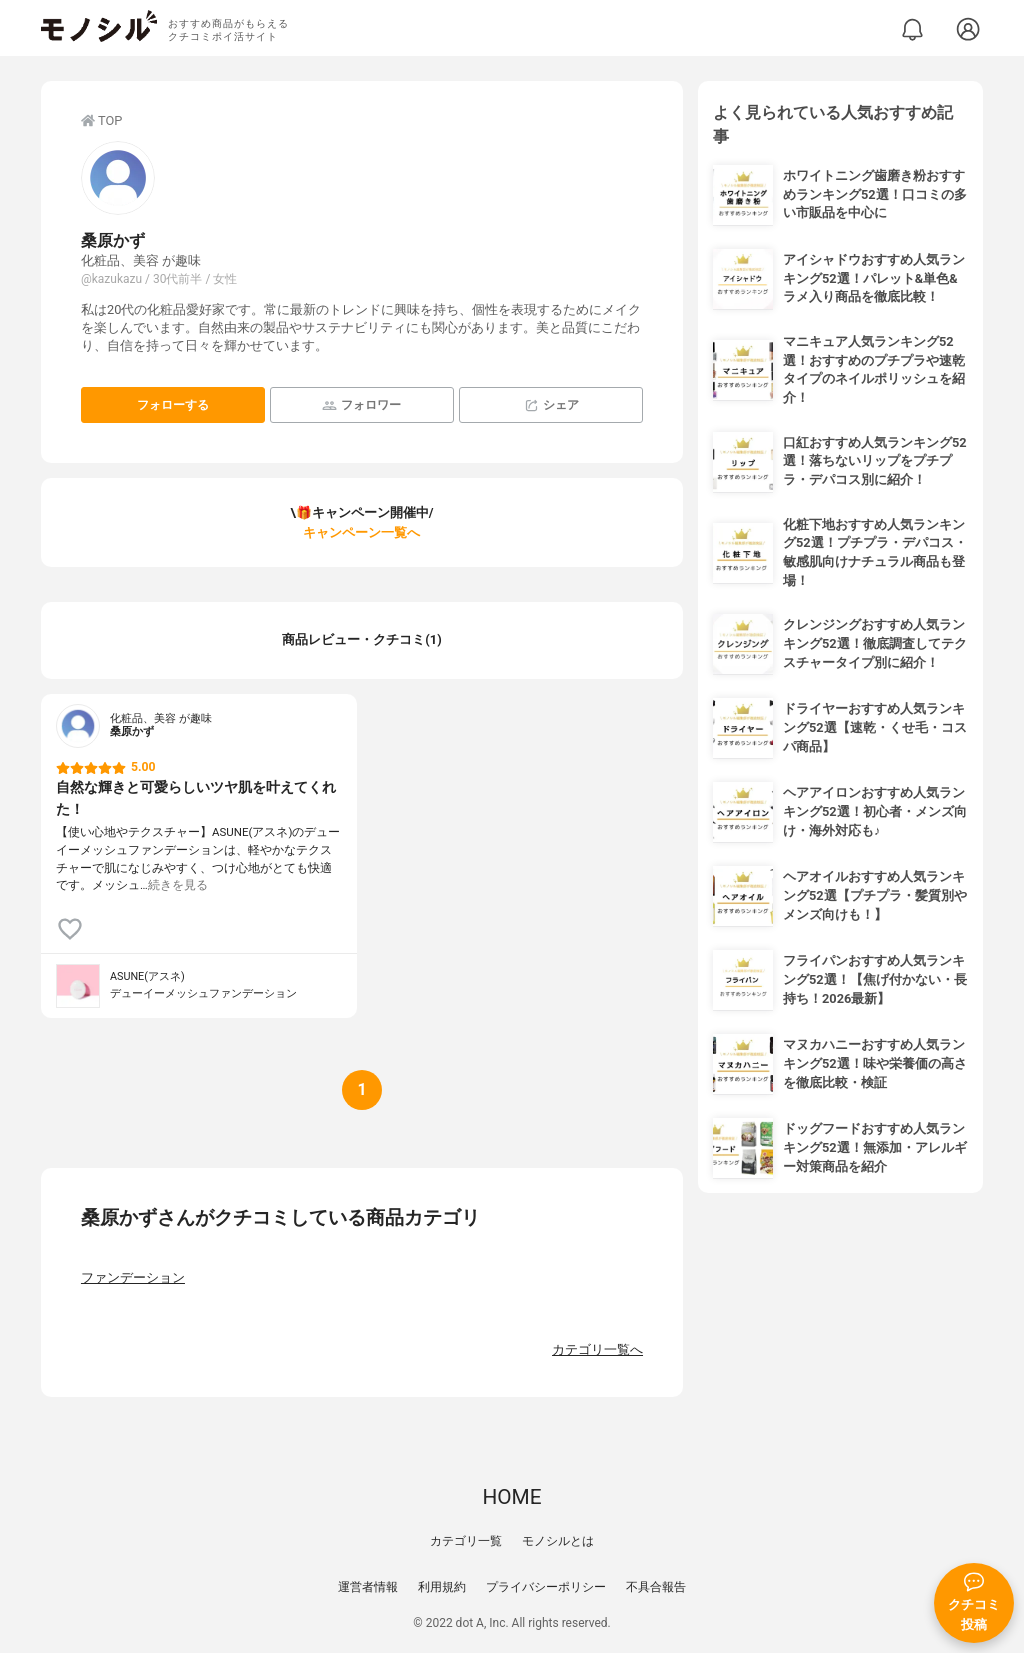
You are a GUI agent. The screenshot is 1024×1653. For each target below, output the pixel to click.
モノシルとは (558, 1541)
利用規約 (442, 1587)
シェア (551, 405)
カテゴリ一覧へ (597, 1349)
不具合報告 (656, 1587)
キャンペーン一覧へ (361, 532)
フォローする (173, 405)
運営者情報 (368, 1587)
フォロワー (361, 405)
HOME (511, 1497)
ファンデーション (133, 1277)
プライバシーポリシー (546, 1587)
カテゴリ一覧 (466, 1541)
